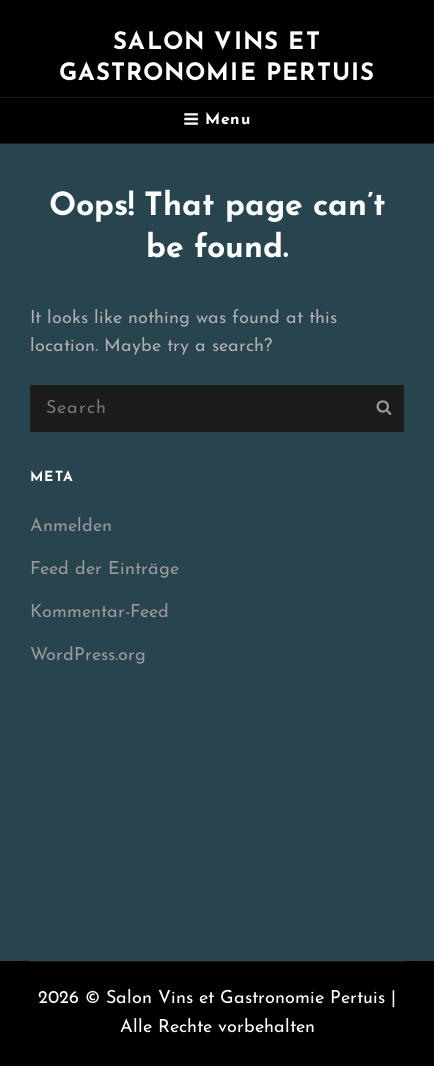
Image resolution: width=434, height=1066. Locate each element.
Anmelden (71, 526)
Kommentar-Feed (99, 612)
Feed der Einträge (104, 569)
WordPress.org (88, 655)
